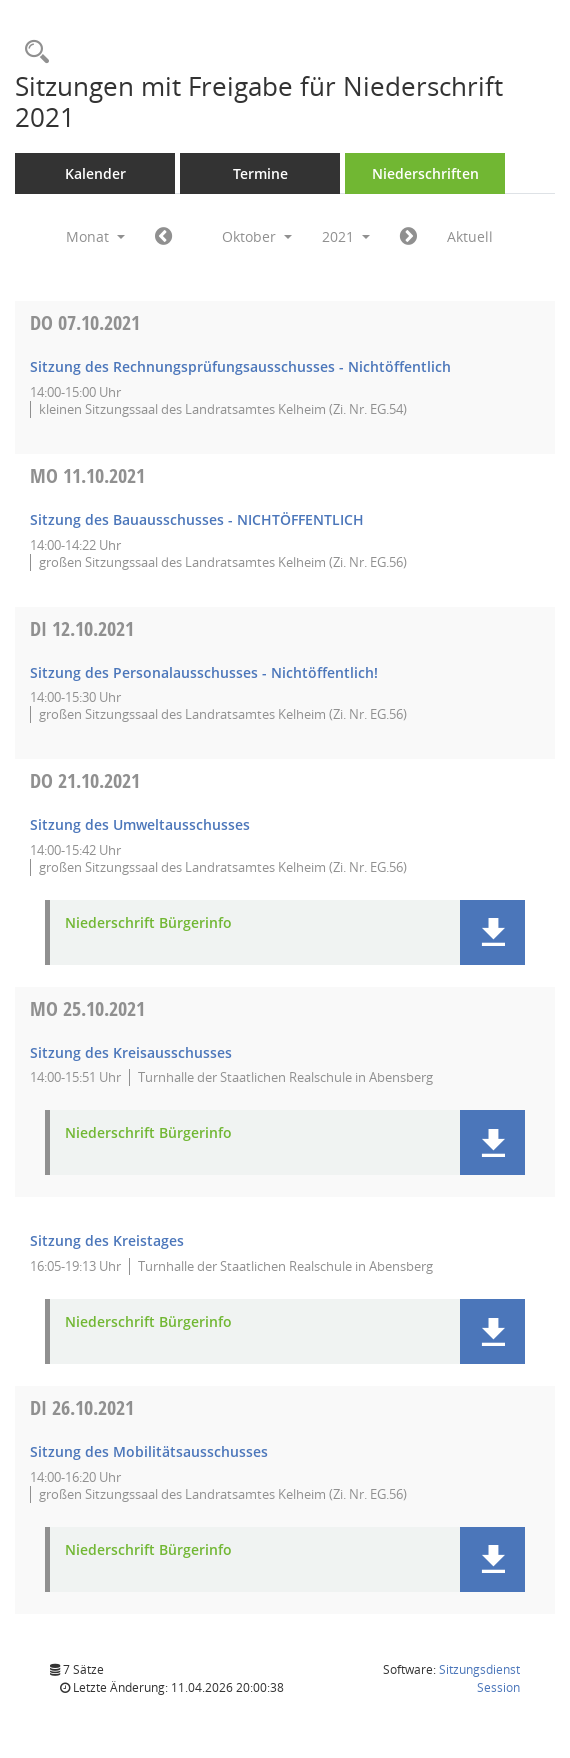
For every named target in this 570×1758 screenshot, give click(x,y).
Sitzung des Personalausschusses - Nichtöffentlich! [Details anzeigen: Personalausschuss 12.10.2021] (204, 672)
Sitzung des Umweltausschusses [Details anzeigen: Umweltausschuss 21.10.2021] (140, 824)
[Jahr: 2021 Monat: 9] (163, 237)
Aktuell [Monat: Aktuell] (470, 236)
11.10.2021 (87, 475)
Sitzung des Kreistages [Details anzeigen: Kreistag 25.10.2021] (107, 1240)
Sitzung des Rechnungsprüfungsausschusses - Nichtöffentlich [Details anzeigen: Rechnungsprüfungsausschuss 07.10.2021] (240, 366)
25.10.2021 (87, 1008)
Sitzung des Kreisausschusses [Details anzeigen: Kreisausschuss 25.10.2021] (131, 1052)
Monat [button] (95, 236)
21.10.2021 (85, 780)
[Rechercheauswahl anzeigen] (32, 52)
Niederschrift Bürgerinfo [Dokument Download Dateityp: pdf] (148, 923)
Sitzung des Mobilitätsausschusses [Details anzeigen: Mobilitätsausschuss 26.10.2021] (149, 1451)
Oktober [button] (257, 236)
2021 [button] (346, 236)
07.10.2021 (85, 322)
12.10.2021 (82, 628)
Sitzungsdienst (479, 1678)
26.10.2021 (82, 1407)
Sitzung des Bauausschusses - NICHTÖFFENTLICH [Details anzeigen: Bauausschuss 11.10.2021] (197, 519)
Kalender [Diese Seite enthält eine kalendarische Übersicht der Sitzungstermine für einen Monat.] (95, 173)
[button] (492, 932)
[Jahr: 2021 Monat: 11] (408, 237)
